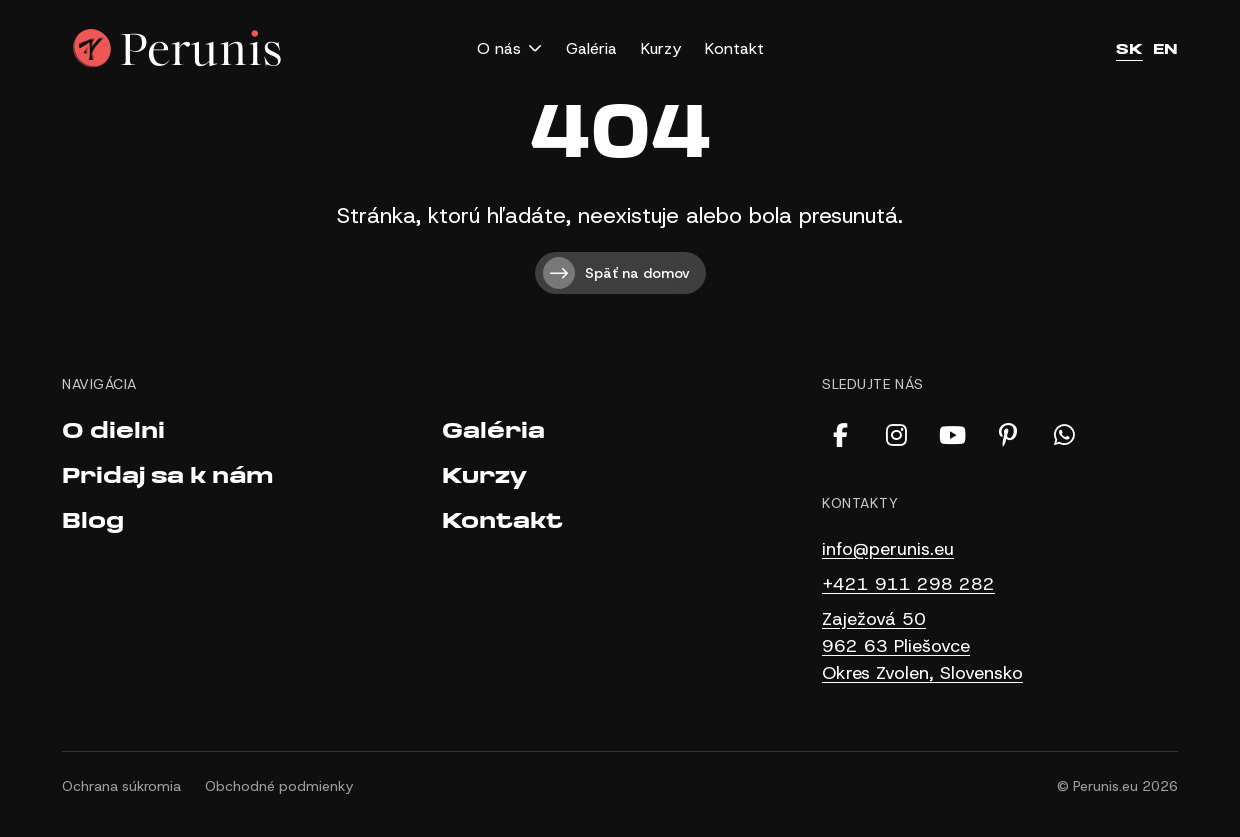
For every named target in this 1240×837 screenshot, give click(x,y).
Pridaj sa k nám (167, 476)
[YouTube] (952, 435)
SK (1129, 49)
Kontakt (734, 48)
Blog (93, 521)
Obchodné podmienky (279, 786)
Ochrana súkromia (121, 786)
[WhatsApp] (1064, 435)
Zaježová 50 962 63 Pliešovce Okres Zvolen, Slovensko (922, 646)
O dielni (113, 431)
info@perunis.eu (888, 549)
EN (1165, 49)
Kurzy (661, 48)
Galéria (591, 48)
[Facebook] (840, 435)
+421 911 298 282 (908, 584)
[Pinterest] (1008, 435)
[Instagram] (896, 435)
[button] (509, 49)
